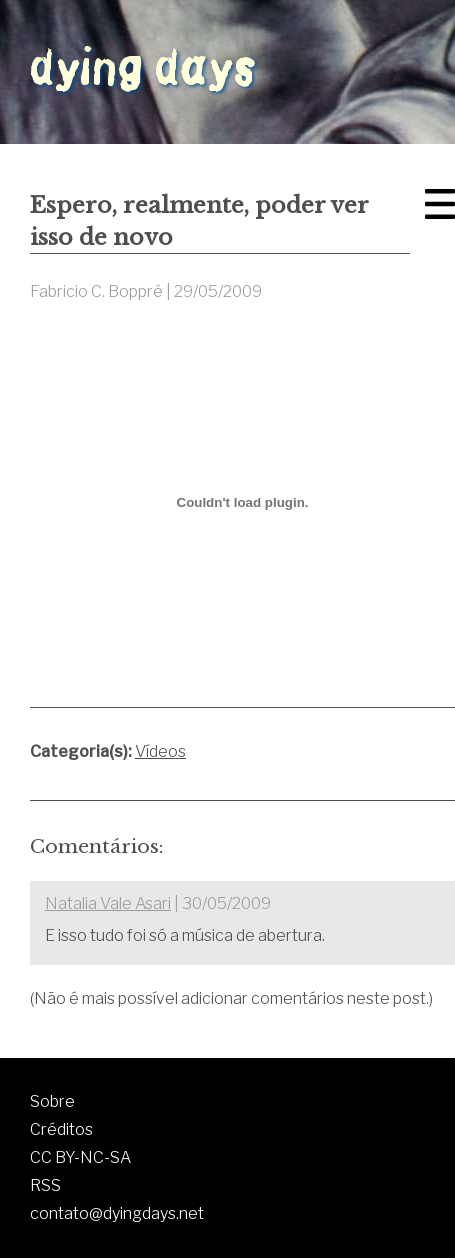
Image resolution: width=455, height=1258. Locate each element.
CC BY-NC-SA (80, 1157)
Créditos (61, 1129)
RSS (45, 1185)
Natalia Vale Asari (108, 903)
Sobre (52, 1101)
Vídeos (160, 751)
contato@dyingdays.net (117, 1213)
